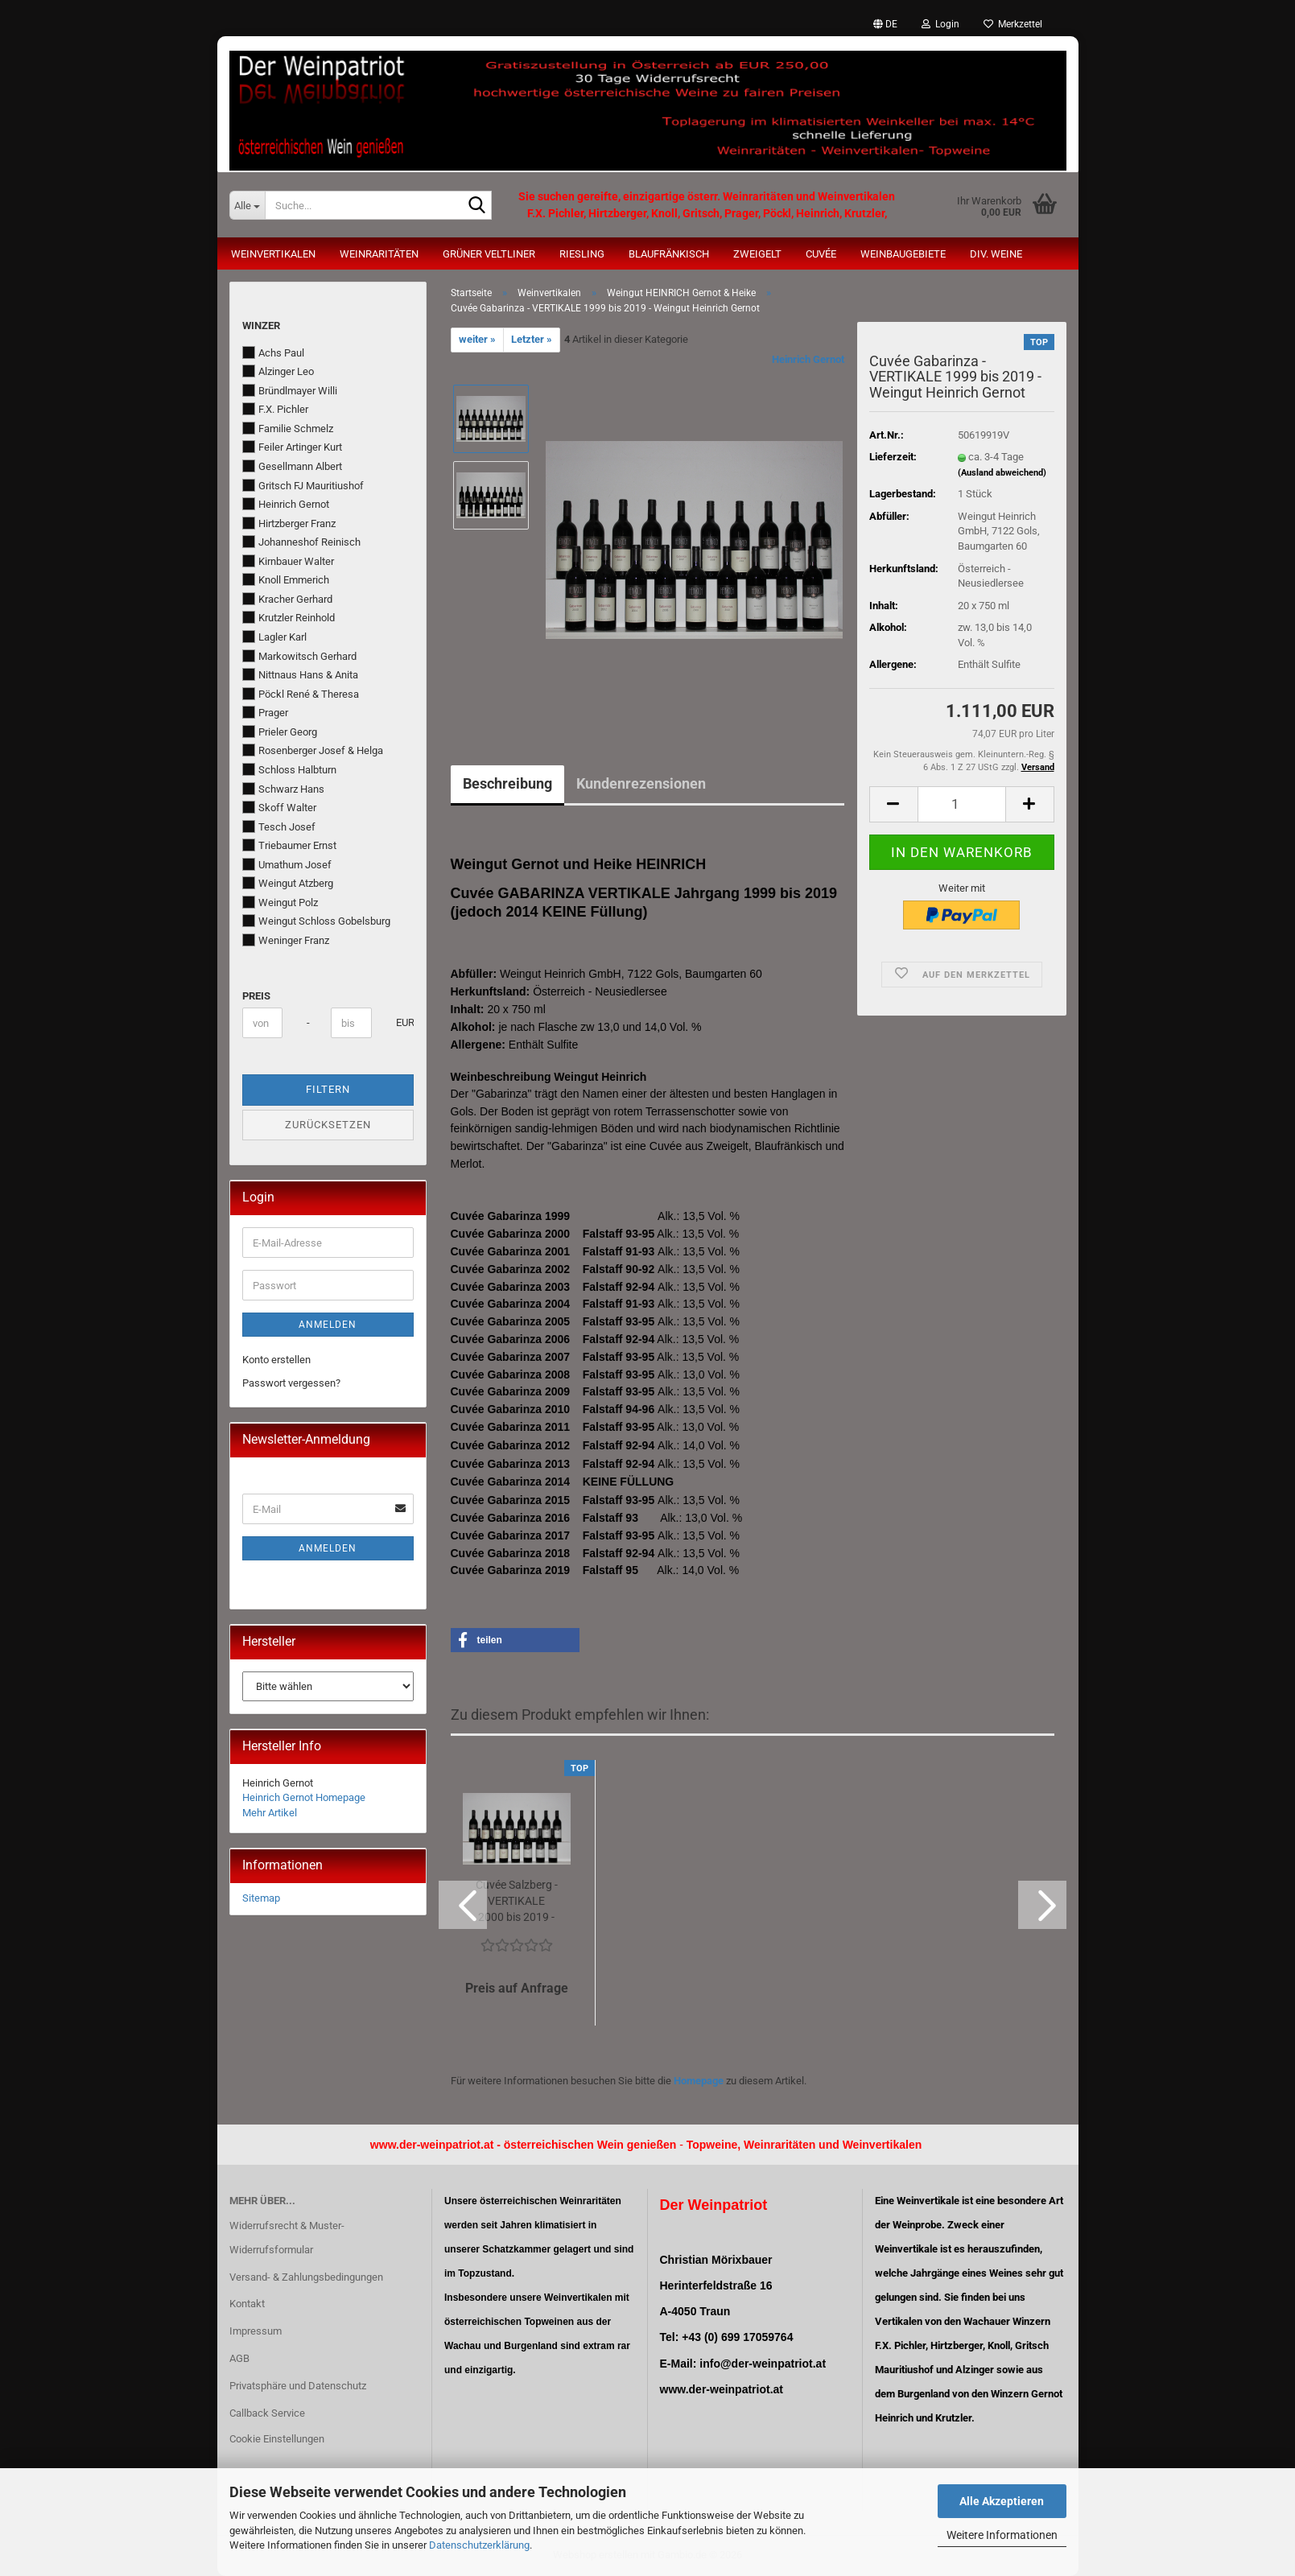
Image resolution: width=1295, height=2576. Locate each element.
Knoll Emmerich (285, 579)
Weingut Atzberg (287, 882)
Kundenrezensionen (641, 783)
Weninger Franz (285, 940)
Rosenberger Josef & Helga (312, 750)
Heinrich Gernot (808, 359)
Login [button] (940, 24)
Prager (265, 712)
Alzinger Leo (278, 371)
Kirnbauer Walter (288, 560)
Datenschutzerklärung (479, 2545)
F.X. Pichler (275, 408)
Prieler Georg (279, 731)
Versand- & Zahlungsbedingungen (306, 2277)
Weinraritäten (379, 254)
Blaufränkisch (669, 254)
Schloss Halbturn (289, 769)
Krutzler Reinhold (288, 617)
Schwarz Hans (283, 788)
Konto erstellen (276, 1360)
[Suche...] (247, 205)
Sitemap (261, 1898)
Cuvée (821, 254)
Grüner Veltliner (489, 254)
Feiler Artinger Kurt (292, 446)
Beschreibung (507, 783)
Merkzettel (1013, 24)
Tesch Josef (279, 826)
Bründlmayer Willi (289, 390)
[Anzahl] (962, 804)
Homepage (699, 2081)
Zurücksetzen (328, 1125)
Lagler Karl (274, 636)
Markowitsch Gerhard (299, 655)
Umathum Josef (287, 864)
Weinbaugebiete (903, 254)
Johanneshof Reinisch (301, 541)
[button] (885, 24)
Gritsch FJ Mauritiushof (303, 485)
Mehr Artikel (269, 1813)
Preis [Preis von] (256, 996)
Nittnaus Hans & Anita (300, 674)
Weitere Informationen (1002, 2535)
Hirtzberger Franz (289, 523)
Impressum (255, 2331)
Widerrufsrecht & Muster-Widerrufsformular (286, 2237)
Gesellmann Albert (292, 466)
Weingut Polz (280, 902)
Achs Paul (273, 352)
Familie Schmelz (287, 428)
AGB (239, 2358)
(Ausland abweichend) (1002, 473)
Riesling (581, 254)
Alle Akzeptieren (1001, 2501)
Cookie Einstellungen (276, 2439)
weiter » (477, 339)
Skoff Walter (279, 807)
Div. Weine (996, 254)
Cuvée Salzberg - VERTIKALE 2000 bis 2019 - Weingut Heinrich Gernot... (517, 1901)
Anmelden (328, 1324)
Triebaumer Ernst (289, 845)
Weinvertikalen (273, 254)
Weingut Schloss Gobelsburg (316, 920)
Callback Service (267, 2413)
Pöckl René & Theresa (300, 693)
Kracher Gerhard (287, 598)
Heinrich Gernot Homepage (303, 1797)
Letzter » (531, 339)
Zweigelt (757, 254)
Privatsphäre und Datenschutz (297, 2386)
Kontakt (247, 2304)
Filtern (328, 1089)
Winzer (261, 325)
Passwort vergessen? (291, 1383)
